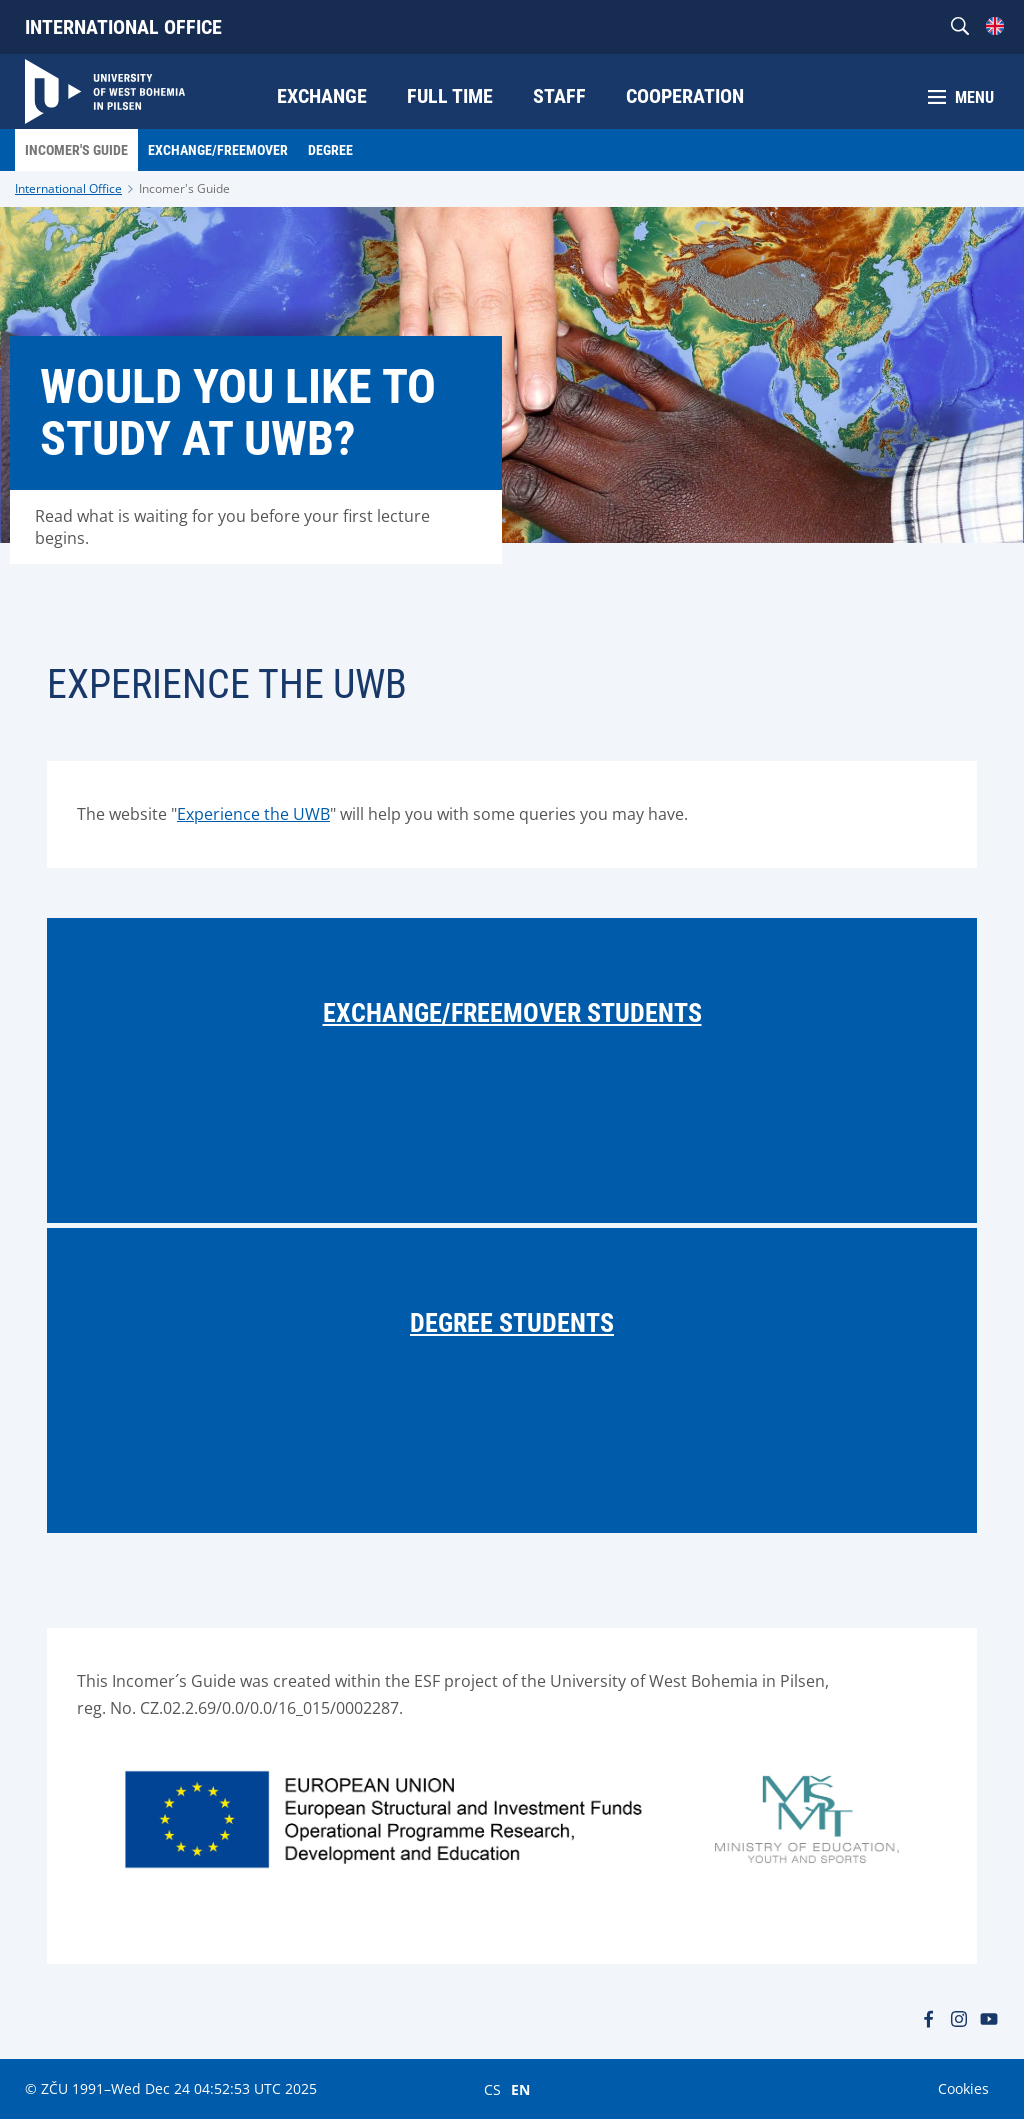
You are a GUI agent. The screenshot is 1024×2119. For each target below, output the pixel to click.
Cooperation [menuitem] (685, 96)
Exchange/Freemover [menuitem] (218, 150)
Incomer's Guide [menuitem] (76, 150)
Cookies (963, 2088)
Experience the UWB (253, 814)
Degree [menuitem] (330, 150)
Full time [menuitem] (450, 96)
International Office (123, 27)
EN (520, 2089)
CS (492, 2089)
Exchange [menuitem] (322, 96)
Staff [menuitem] (559, 96)
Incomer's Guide (184, 188)
